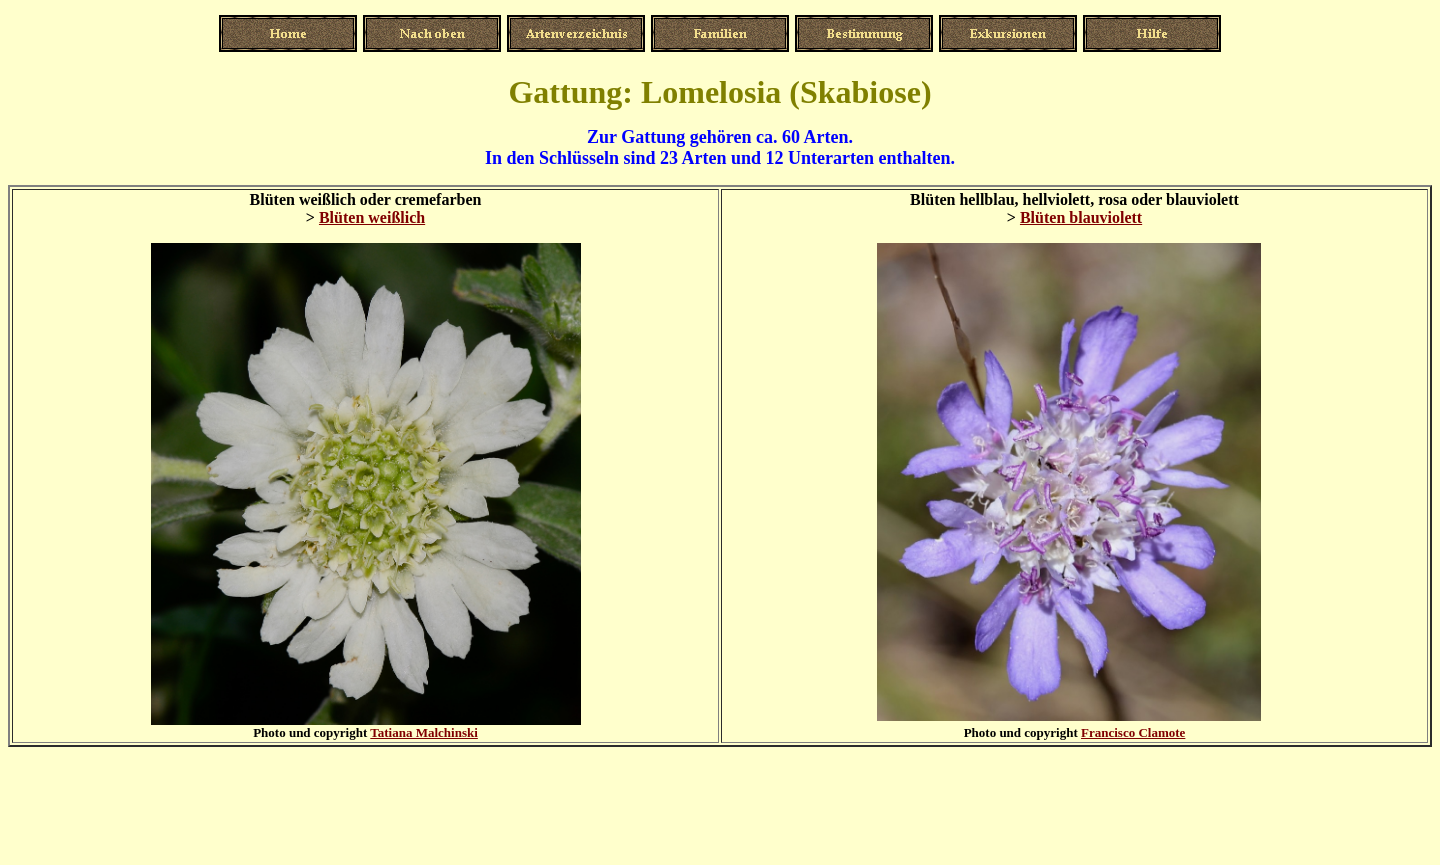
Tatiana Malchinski (424, 732)
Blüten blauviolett (1081, 217)
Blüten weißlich (372, 217)
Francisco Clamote (1133, 732)
